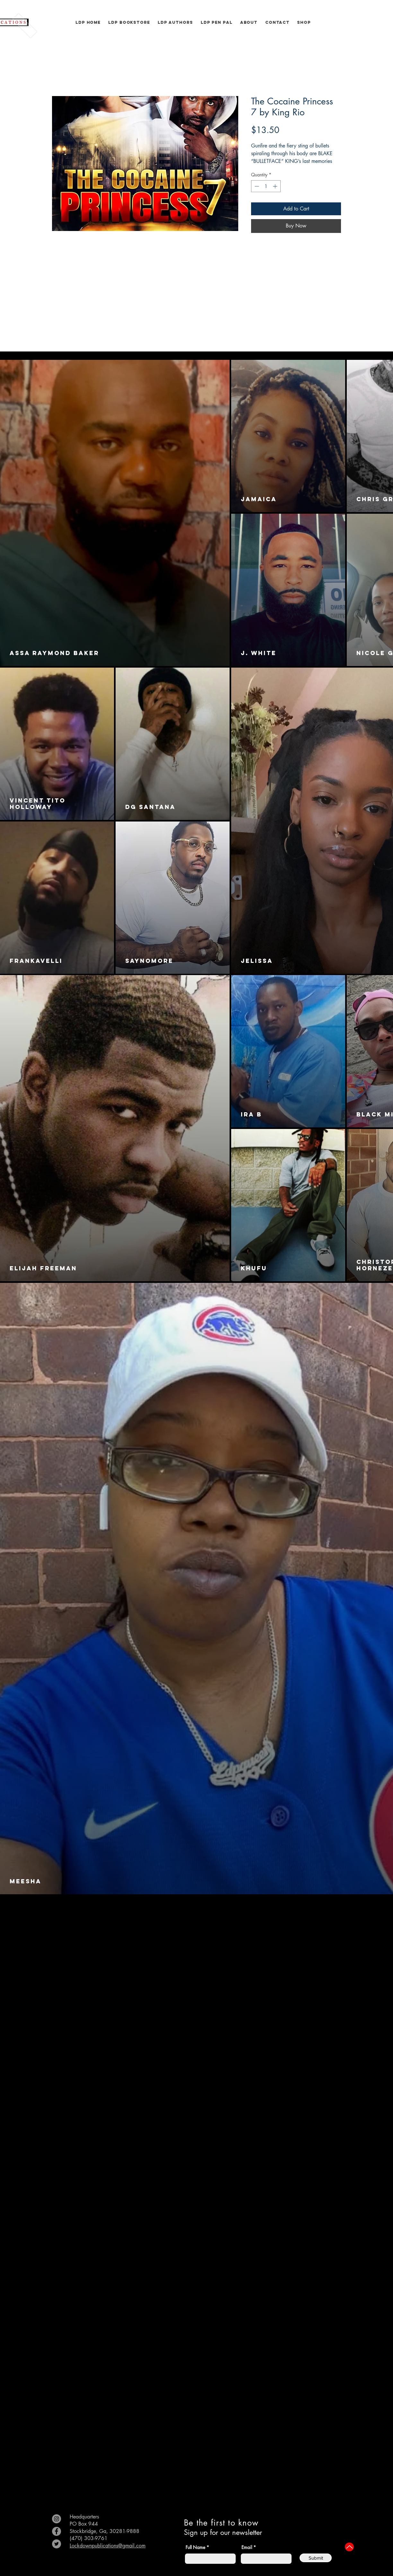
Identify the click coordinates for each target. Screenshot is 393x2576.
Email (246, 2547)
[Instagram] (56, 2518)
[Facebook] (56, 2531)
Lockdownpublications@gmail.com (107, 2545)
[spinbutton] (266, 186)
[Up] (349, 2547)
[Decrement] (256, 186)
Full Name (195, 2547)
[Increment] (276, 186)
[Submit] (316, 2558)
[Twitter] (56, 2543)
